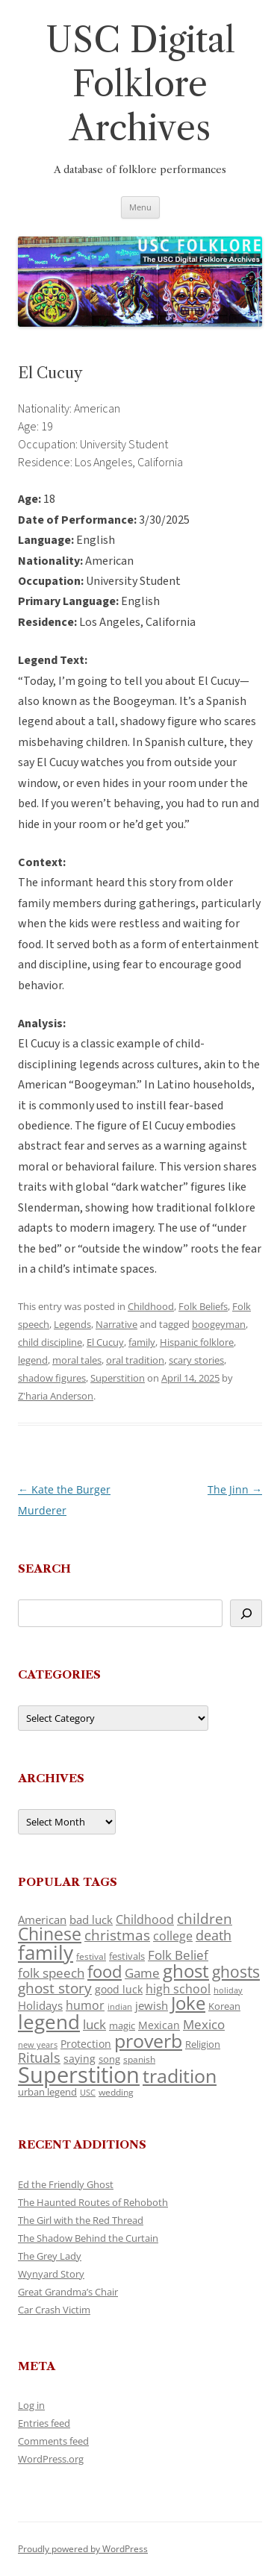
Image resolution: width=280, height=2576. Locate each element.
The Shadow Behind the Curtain (88, 2238)
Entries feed (44, 2423)
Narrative (116, 1324)
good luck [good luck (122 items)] (119, 1989)
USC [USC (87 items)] (88, 2092)
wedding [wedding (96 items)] (116, 2092)
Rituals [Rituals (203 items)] (39, 2057)
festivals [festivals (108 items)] (127, 1956)
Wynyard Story (51, 2274)
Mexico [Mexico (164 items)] (204, 2024)
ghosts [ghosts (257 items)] (236, 1971)
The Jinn (235, 1489)
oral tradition (135, 1360)
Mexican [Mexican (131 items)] (159, 2025)
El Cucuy (105, 1342)
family (141, 1342)
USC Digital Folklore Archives (140, 84)
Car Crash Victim (54, 2309)
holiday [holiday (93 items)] (228, 1990)
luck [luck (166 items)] (94, 2024)
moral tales (77, 1360)
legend (33, 1360)
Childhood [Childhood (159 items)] (145, 1919)
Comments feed (53, 2441)
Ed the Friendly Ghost (65, 2184)
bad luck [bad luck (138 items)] (91, 1919)
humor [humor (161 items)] (85, 2005)
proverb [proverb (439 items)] (148, 2040)
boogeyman (219, 1324)
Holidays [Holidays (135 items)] (40, 2005)
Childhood (151, 1306)
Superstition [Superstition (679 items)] (79, 2075)
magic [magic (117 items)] (122, 2025)
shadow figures (52, 1378)
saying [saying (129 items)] (79, 2059)
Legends (72, 1324)
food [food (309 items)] (104, 1971)
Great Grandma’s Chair (68, 2291)
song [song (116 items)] (109, 2059)
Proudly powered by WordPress (83, 2548)
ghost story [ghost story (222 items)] (55, 1988)
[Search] (246, 1613)
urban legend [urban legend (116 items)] (47, 2092)
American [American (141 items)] (42, 1919)
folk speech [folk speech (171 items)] (51, 1972)
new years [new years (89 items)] (37, 2044)
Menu (140, 207)
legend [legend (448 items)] (49, 2021)
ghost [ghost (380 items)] (186, 1970)
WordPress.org (51, 2459)
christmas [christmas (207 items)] (117, 1934)
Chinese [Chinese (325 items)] (49, 1934)
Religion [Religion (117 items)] (202, 2044)
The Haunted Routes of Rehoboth (93, 2202)
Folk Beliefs (203, 1306)
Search (44, 1568)
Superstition (117, 1378)
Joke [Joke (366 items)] (188, 2003)
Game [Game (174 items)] (142, 1972)
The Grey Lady (49, 2256)
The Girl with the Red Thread (80, 2220)
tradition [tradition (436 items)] (180, 2075)
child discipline (50, 1342)
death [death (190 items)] (213, 1935)
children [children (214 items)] (204, 1918)
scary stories (196, 1360)
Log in (31, 2405)
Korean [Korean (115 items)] (224, 2006)
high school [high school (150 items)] (178, 1989)
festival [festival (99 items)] (91, 1956)
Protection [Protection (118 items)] (85, 2044)
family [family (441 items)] (45, 1952)
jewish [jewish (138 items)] (151, 2005)
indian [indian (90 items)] (120, 2006)
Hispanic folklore (197, 1342)
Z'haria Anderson (55, 1396)
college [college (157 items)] (173, 1936)
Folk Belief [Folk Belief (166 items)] (178, 1955)
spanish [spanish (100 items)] (139, 2059)
